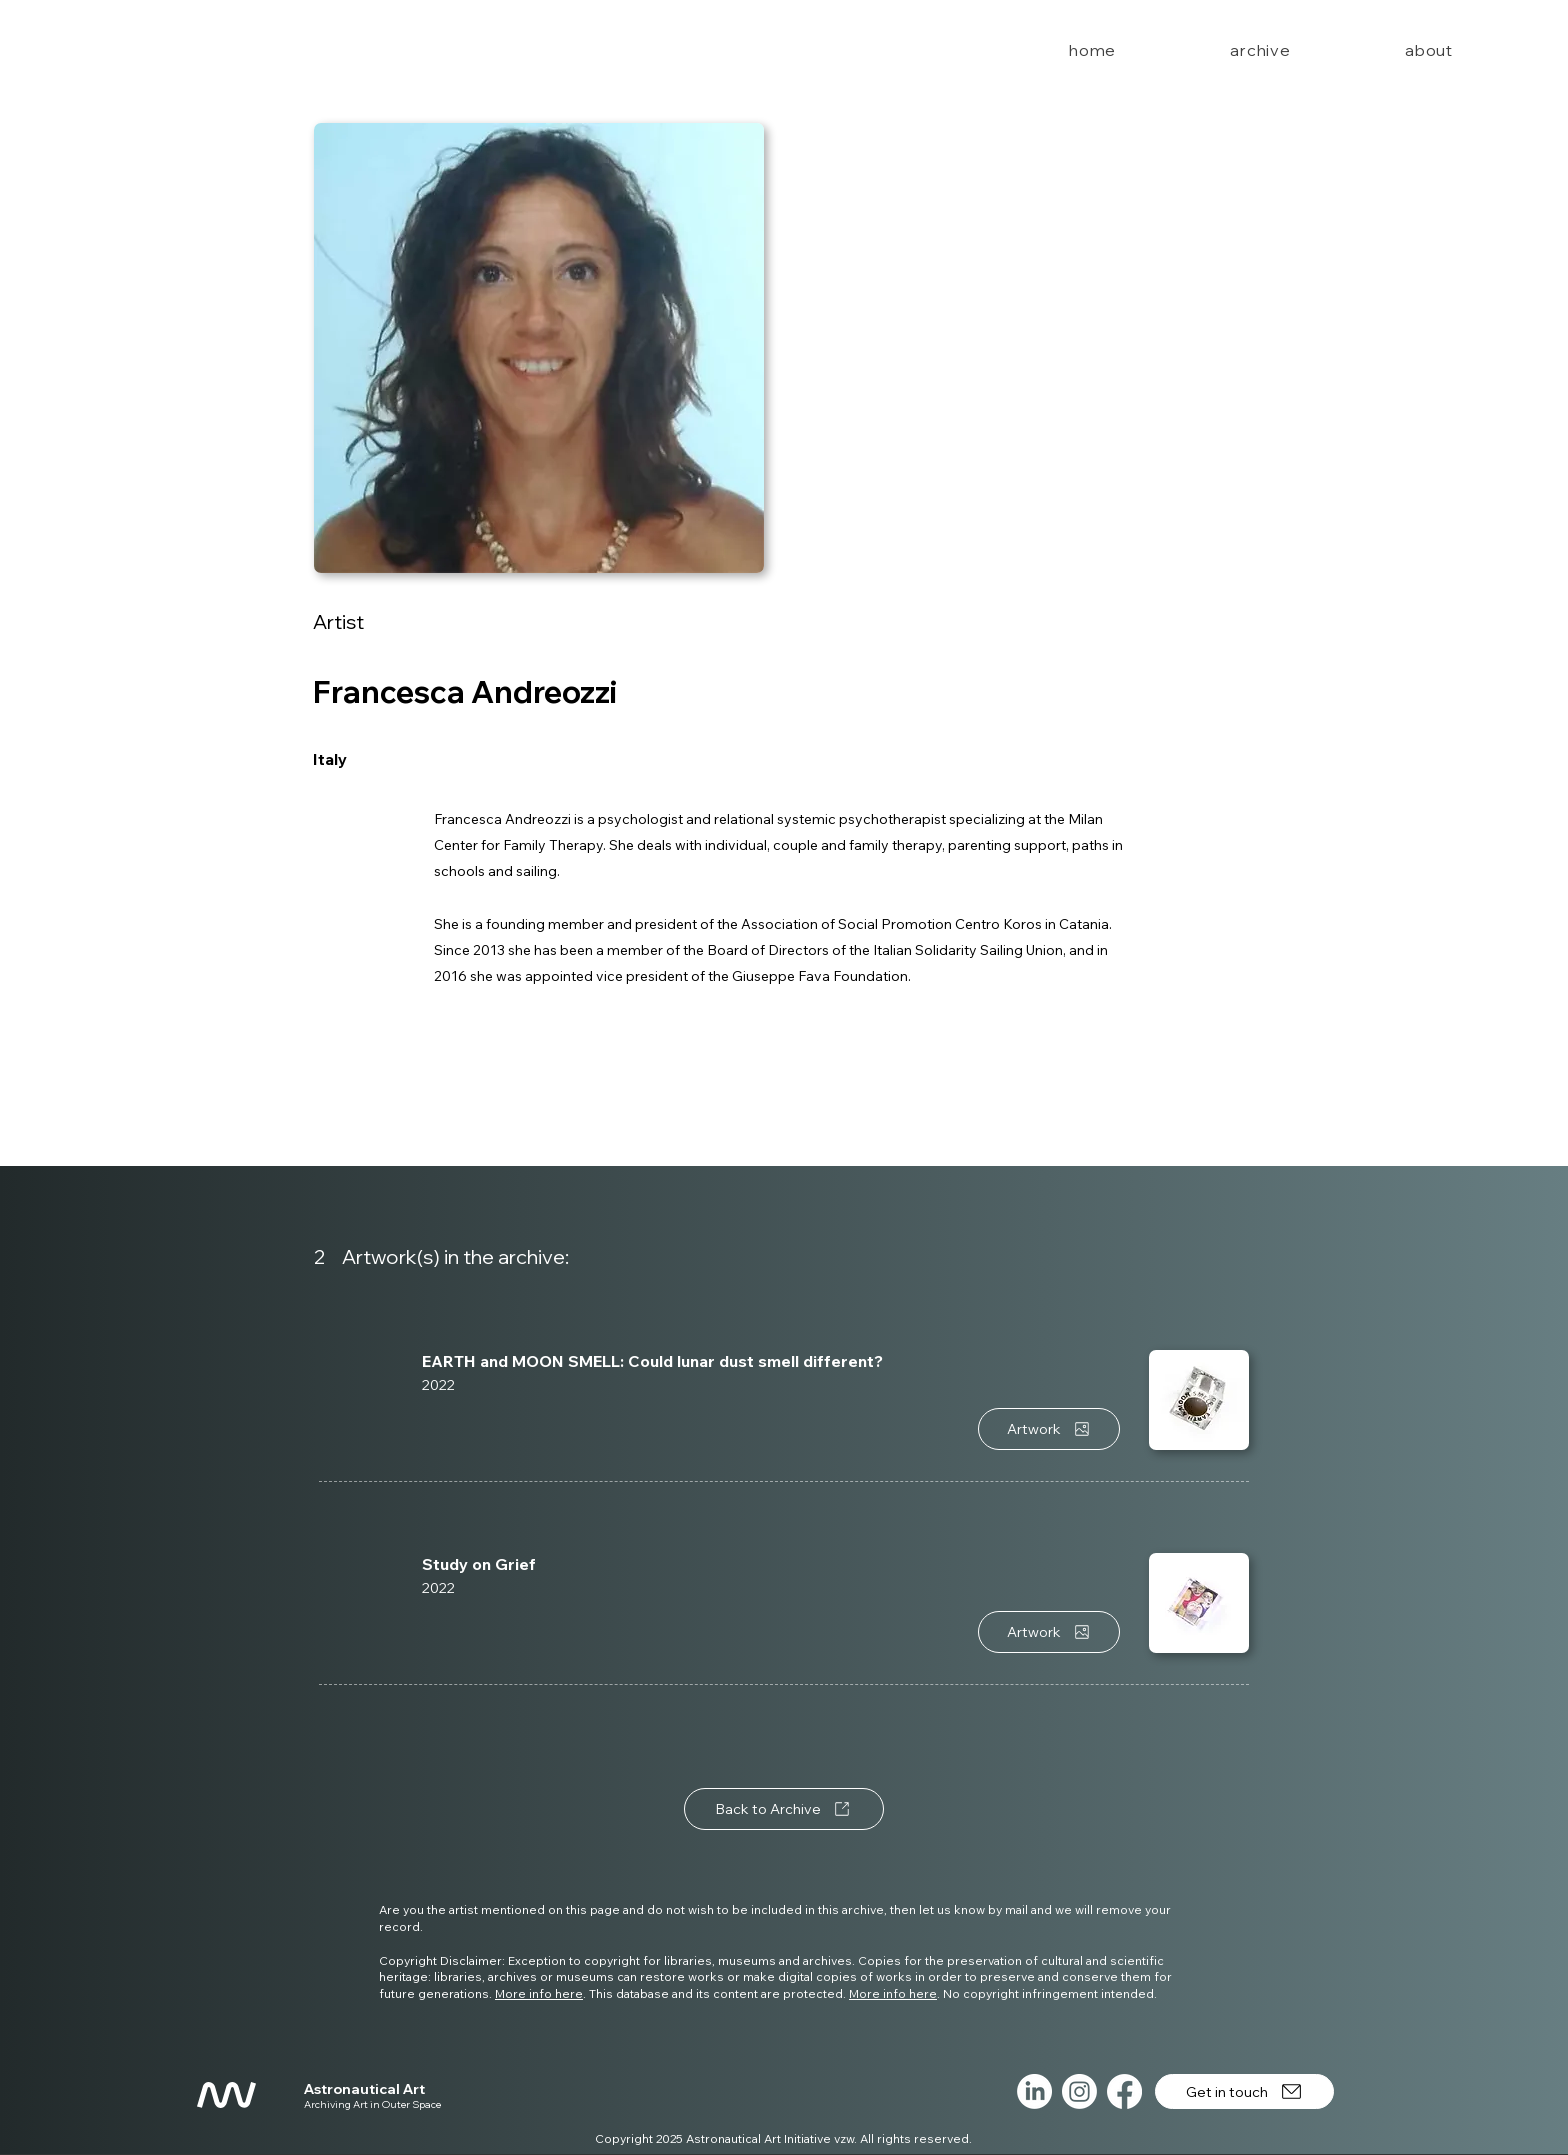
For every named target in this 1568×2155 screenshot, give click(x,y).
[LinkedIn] (1034, 2091)
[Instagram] (1079, 2091)
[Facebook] (1124, 2091)
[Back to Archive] (784, 1809)
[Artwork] (1049, 1429)
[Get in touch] (1244, 2091)
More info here (539, 1993)
